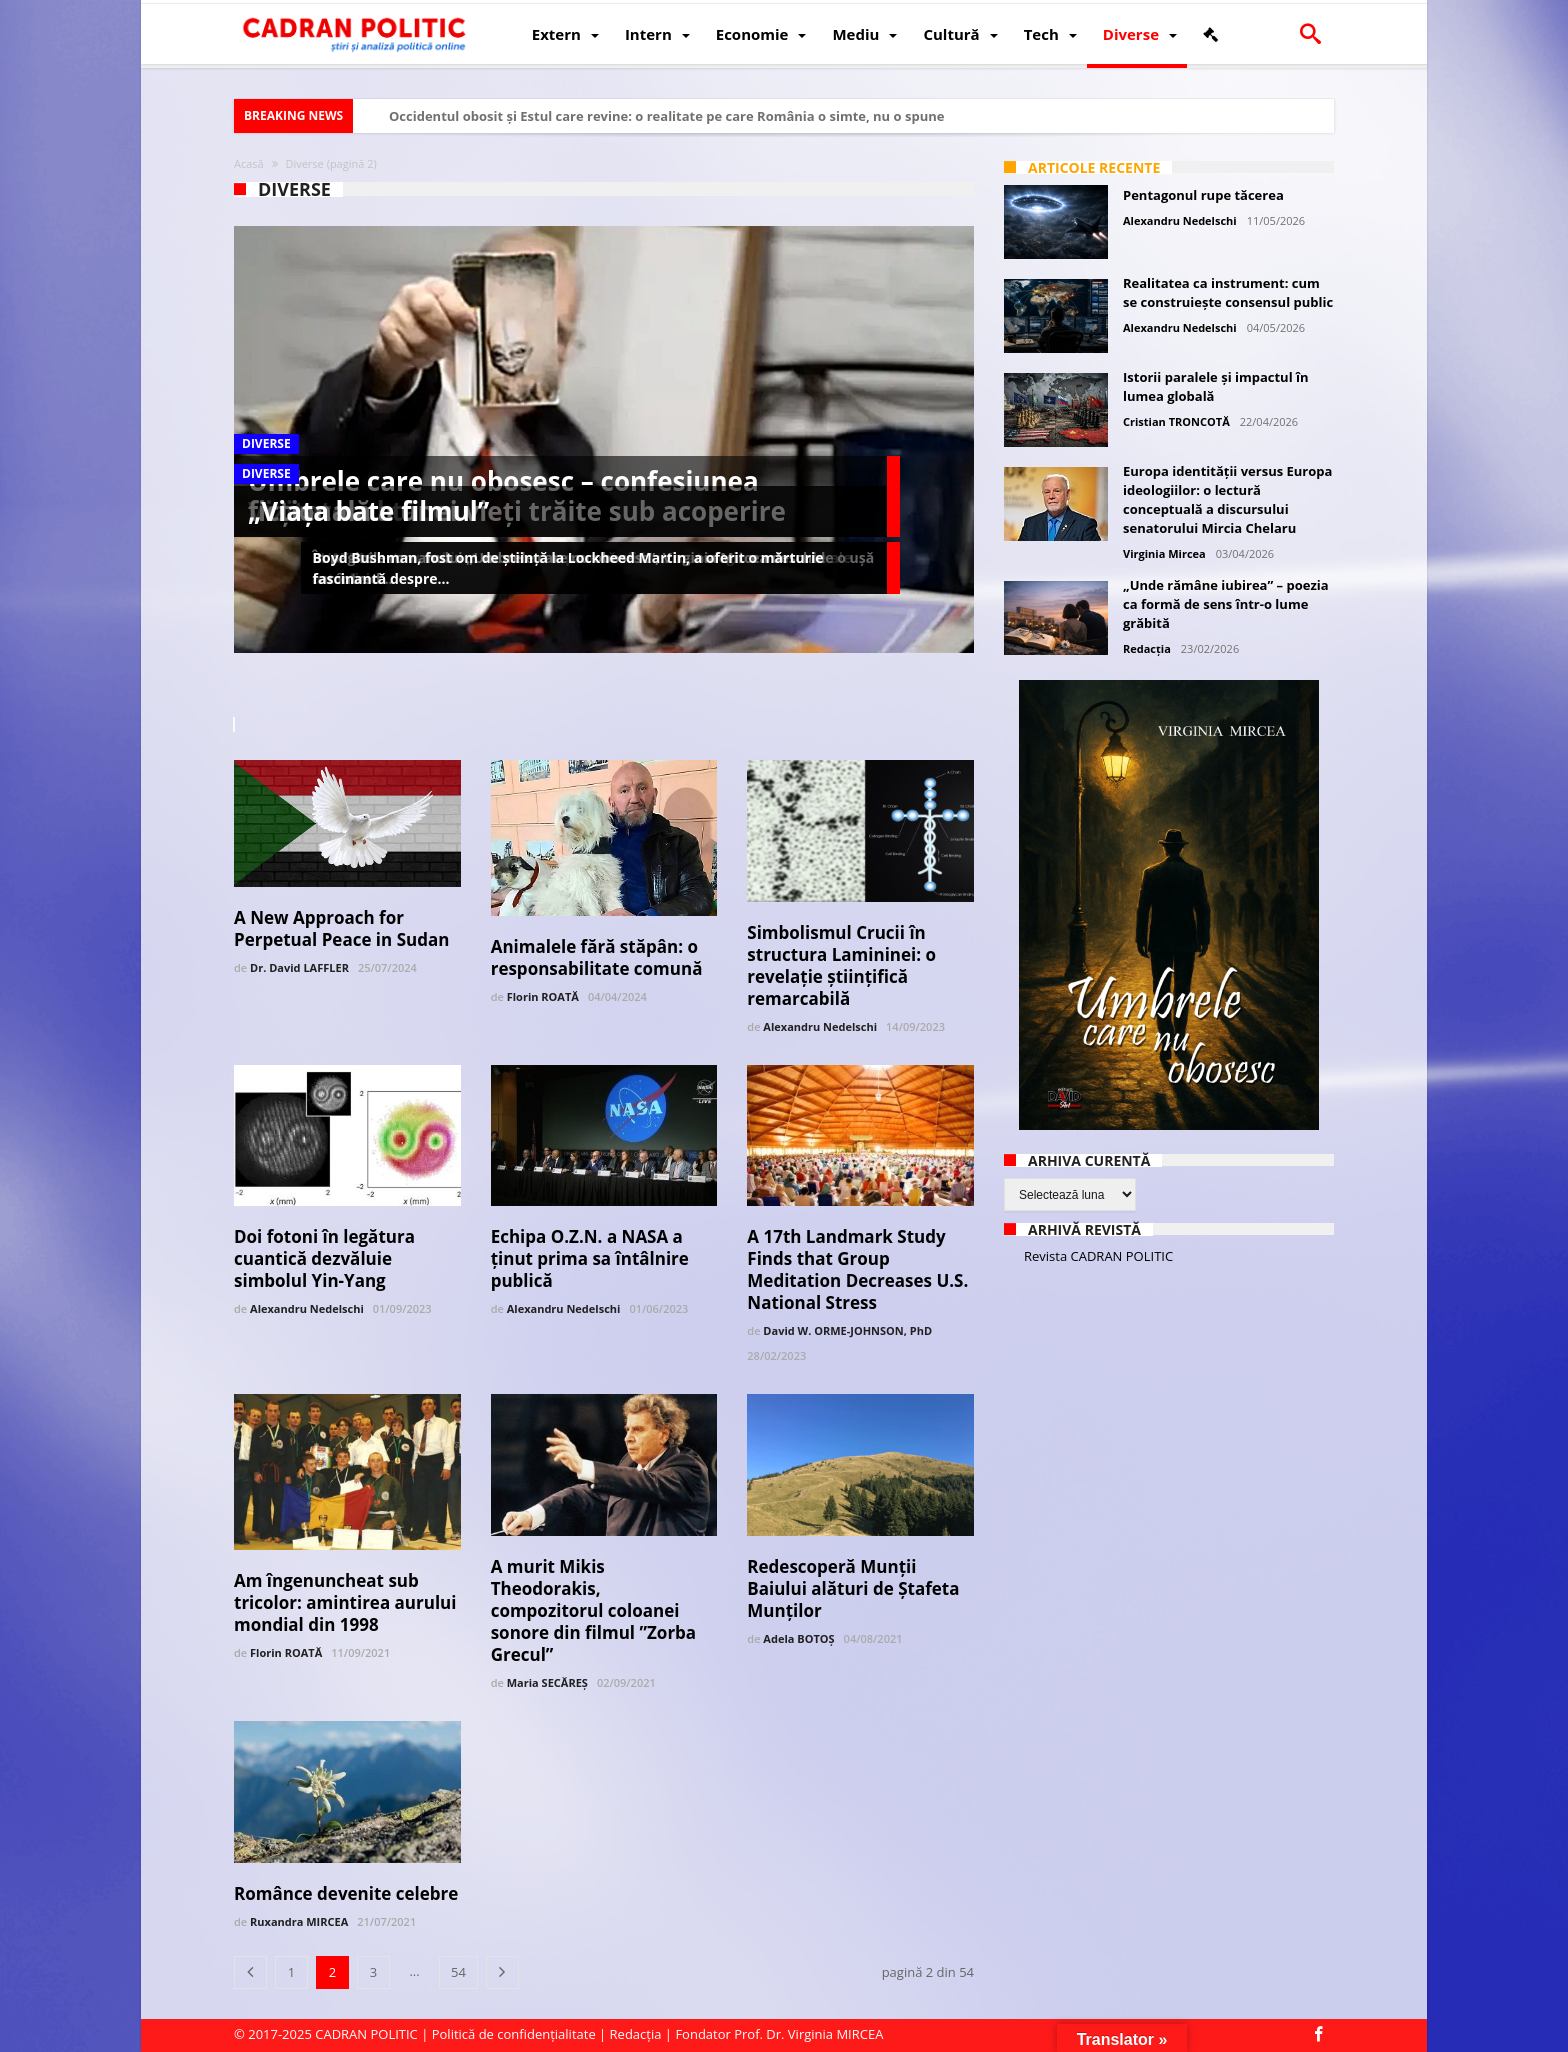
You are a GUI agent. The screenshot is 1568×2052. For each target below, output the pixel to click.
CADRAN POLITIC (366, 2034)
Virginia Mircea (1164, 553)
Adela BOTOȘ (798, 1638)
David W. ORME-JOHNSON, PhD (847, 1330)
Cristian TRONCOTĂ (1176, 421)
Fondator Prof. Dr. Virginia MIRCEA (779, 2034)
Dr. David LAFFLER (299, 967)
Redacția (1147, 648)
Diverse (266, 443)
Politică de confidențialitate (514, 2034)
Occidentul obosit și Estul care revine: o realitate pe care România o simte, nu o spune (666, 116)
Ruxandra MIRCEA (299, 1921)
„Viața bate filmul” (368, 511)
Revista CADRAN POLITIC (1098, 1256)
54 (458, 1972)
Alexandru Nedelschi (820, 1026)
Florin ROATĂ (543, 996)
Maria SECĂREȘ (547, 1682)
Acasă (249, 163)
